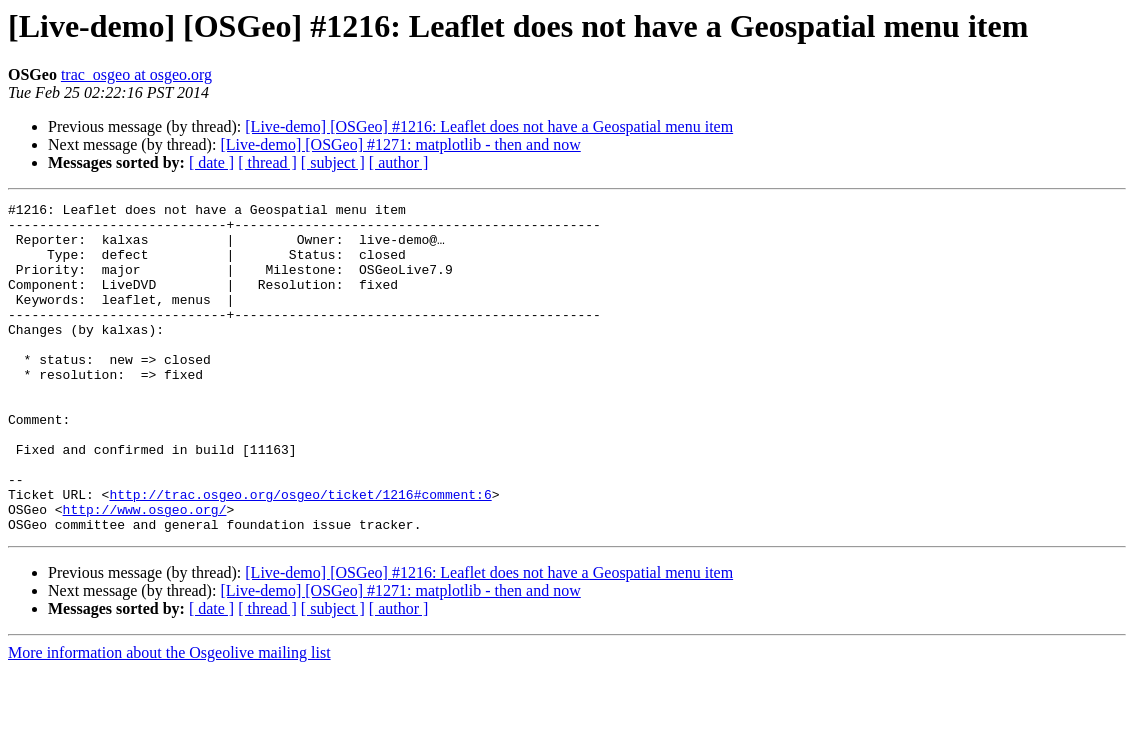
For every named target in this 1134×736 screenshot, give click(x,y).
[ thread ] (267, 162)
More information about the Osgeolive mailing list (169, 718)
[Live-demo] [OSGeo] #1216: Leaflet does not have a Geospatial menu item (489, 126)
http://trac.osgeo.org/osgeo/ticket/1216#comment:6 (300, 554)
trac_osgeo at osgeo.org (136, 74)
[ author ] (399, 162)
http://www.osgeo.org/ (145, 572)
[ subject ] (333, 162)
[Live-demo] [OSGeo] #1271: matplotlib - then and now (400, 144)
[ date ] (211, 162)
